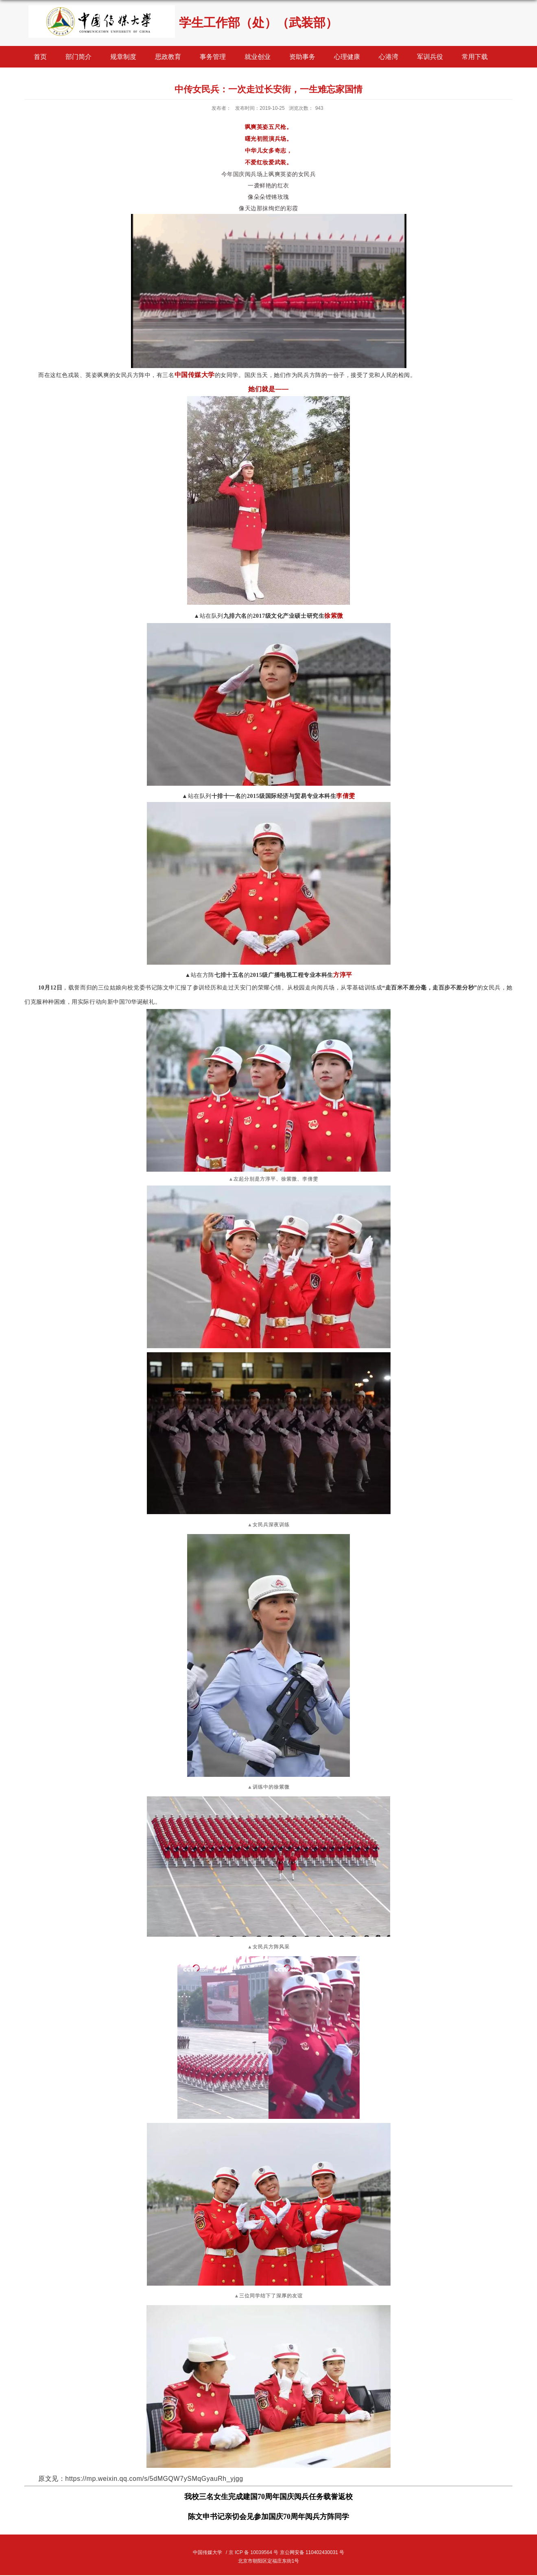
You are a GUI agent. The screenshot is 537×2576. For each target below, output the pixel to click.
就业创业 (257, 56)
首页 (40, 56)
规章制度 (123, 56)
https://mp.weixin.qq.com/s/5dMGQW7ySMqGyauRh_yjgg (154, 2478)
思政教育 (168, 56)
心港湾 (388, 56)
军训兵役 (430, 56)
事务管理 (213, 56)
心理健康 (347, 56)
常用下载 (475, 56)
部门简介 (78, 56)
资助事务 (302, 56)
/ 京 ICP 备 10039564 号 (252, 2552)
